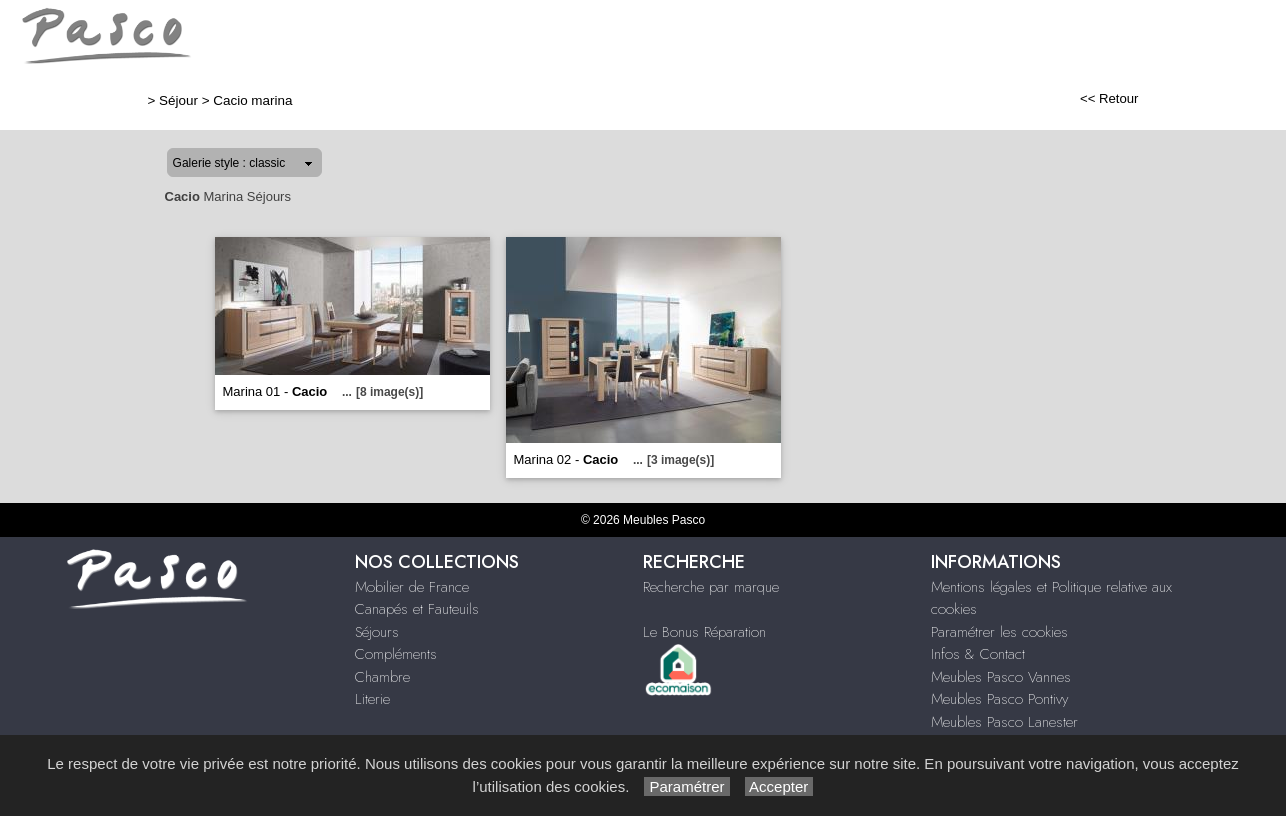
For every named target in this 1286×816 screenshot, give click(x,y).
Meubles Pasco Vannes (1001, 677)
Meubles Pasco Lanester (1004, 722)
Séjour (178, 100)
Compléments (396, 654)
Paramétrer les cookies (999, 632)
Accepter (779, 786)
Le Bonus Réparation (704, 632)
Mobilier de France (412, 587)
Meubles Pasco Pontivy (999, 699)
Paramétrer (686, 786)
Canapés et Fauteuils (417, 609)
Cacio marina (252, 100)
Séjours (377, 632)
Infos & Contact (978, 654)
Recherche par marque (711, 587)
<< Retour (1109, 98)
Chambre (382, 677)
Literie (372, 699)
